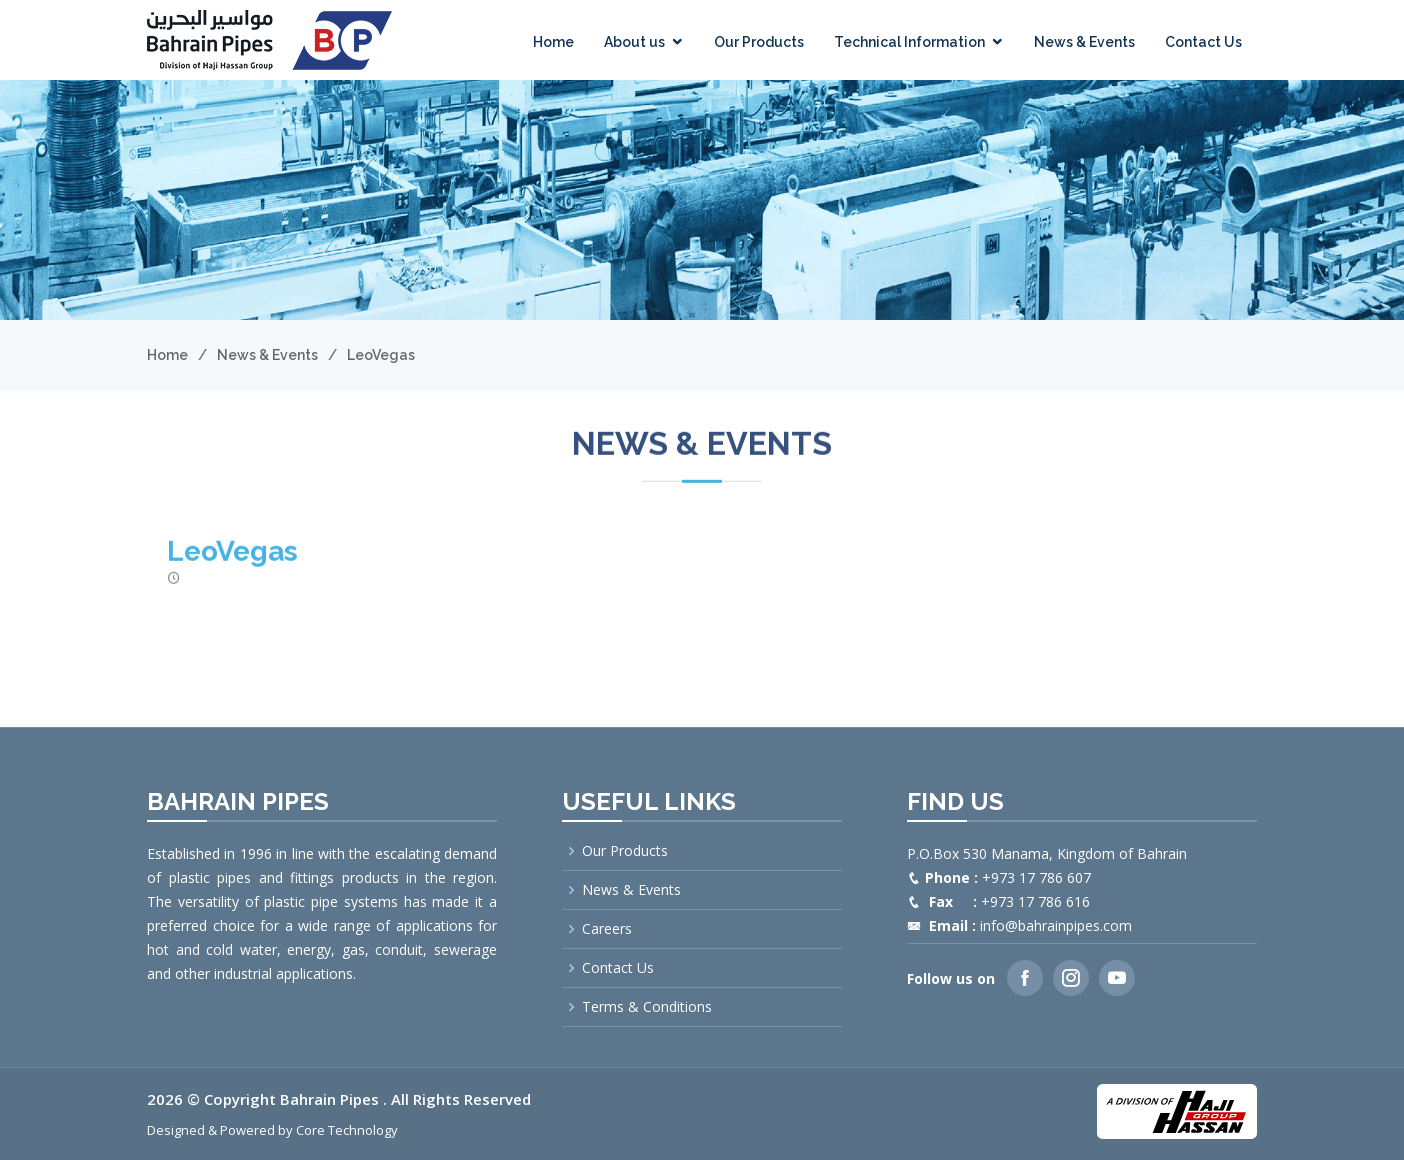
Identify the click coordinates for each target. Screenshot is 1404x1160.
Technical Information (909, 42)
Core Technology (347, 1130)
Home (553, 42)
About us (634, 42)
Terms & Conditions (647, 1007)
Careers (607, 929)
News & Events (1084, 42)
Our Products (759, 42)
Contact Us (1203, 42)
